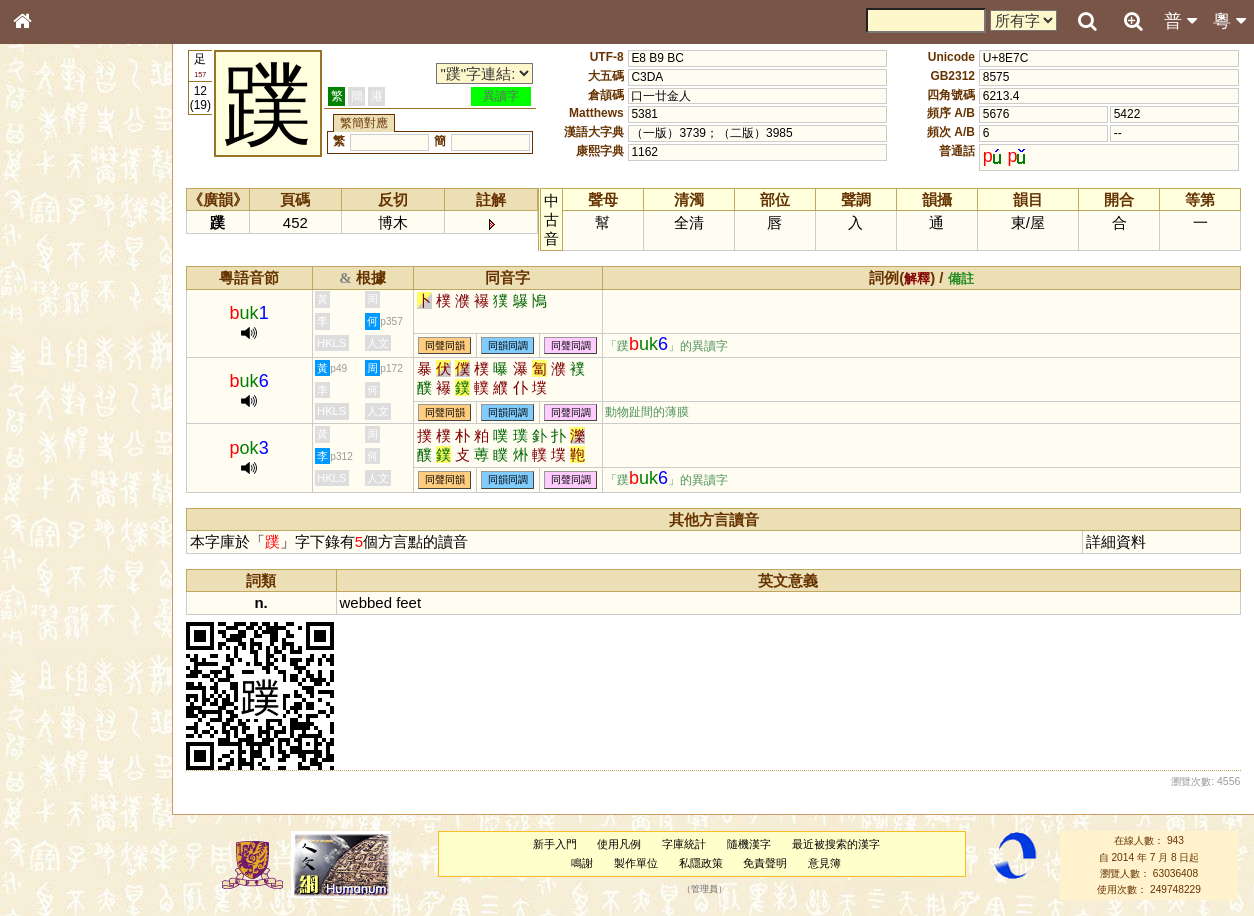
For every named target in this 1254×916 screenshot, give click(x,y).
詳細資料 (1116, 541)
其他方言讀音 (61, 574)
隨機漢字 (749, 844)
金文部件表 (55, 326)
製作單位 (636, 863)
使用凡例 (619, 844)
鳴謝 (582, 863)
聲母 (40, 536)
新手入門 (555, 844)
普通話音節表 (61, 555)
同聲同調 (571, 345)
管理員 (704, 890)
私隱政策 (701, 863)
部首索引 (49, 268)
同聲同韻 (445, 345)
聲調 (95, 536)
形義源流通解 (61, 345)
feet (408, 602)
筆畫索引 (49, 287)
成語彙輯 (49, 666)
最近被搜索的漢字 (836, 844)
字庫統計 (684, 844)
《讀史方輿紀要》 (73, 647)
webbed (366, 602)
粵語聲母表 (55, 417)
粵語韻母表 (55, 437)
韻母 (68, 536)
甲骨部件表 (55, 306)
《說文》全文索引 (73, 628)
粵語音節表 (55, 398)
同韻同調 (508, 345)
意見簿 (824, 863)
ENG (88, 220)
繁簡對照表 (55, 685)
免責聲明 (765, 863)
